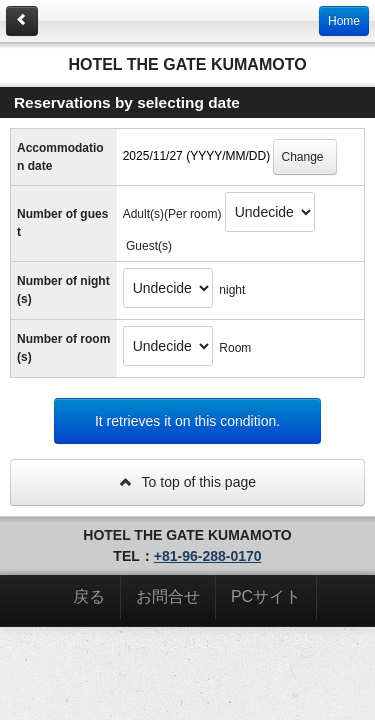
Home (344, 21)
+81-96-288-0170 (208, 556)
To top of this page (187, 482)
